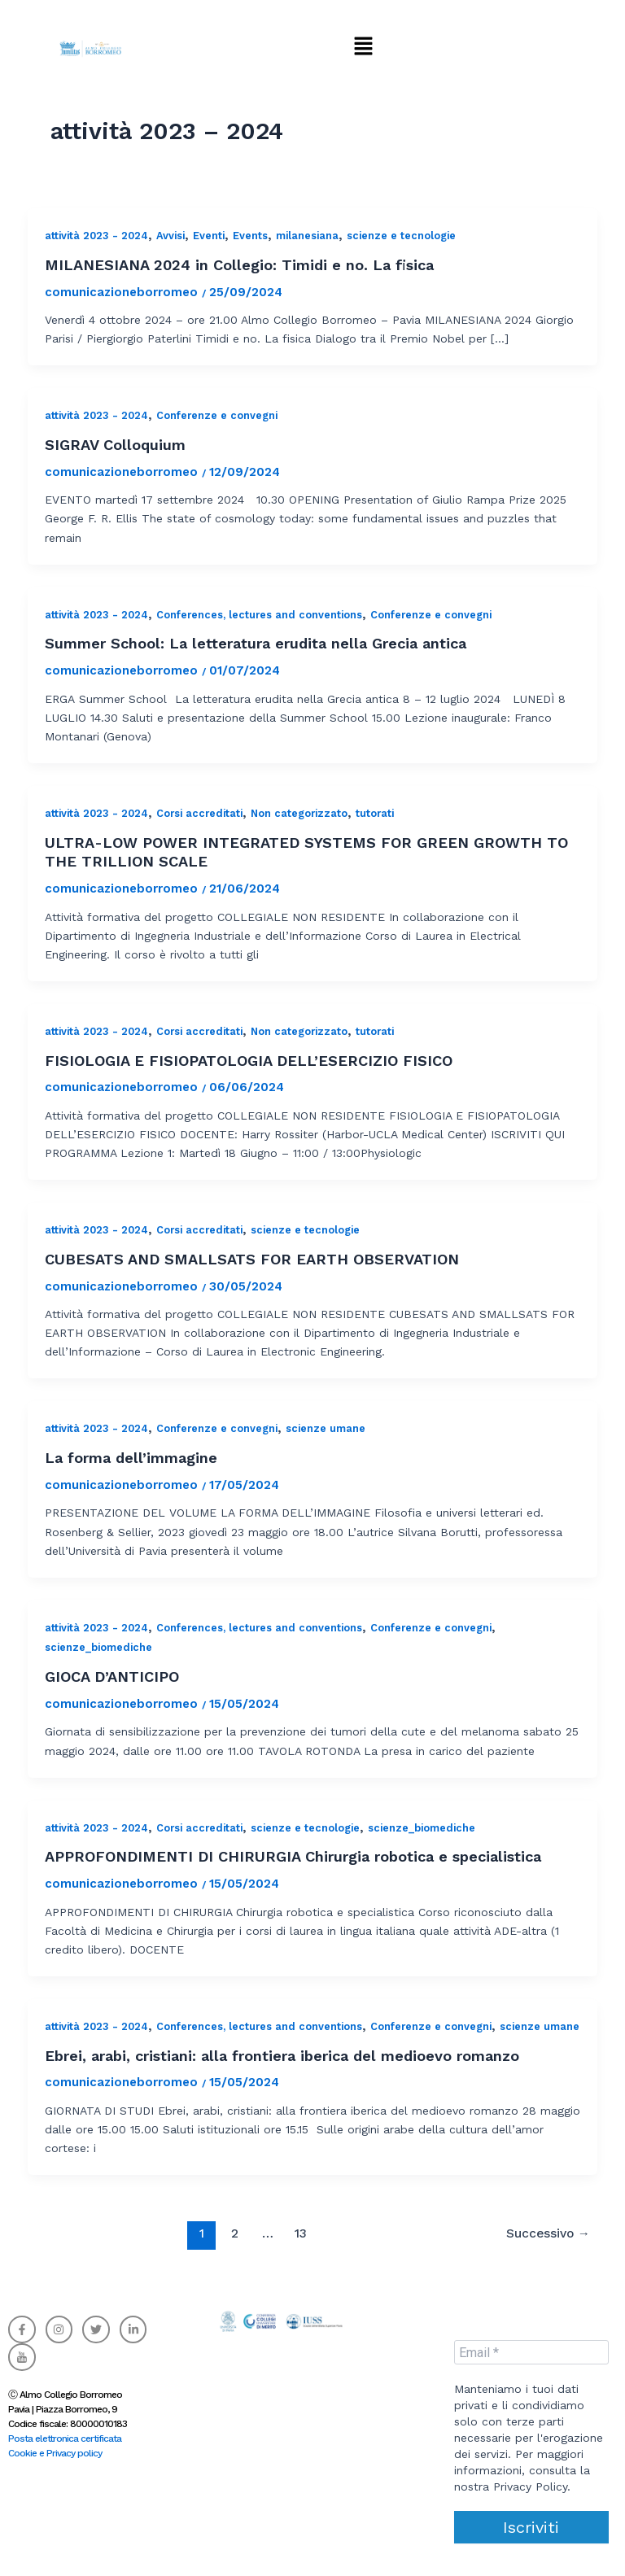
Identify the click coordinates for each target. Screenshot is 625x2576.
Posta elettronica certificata (64, 2438)
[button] (363, 46)
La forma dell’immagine (131, 1457)
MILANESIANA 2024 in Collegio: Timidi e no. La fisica (239, 264)
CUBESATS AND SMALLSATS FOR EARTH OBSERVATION (252, 1259)
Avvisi (170, 235)
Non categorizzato (299, 813)
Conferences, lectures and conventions (259, 615)
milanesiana (307, 235)
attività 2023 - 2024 (96, 235)
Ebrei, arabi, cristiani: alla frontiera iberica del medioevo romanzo (282, 2055)
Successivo (548, 2233)
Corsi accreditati (199, 813)
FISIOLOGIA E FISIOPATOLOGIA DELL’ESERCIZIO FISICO (248, 1060)
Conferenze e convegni (217, 415)
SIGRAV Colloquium (115, 444)
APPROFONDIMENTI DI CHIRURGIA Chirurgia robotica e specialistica (293, 1856)
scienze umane (325, 1428)
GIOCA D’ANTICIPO (112, 1676)
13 (301, 2233)
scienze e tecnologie (401, 235)
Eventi (209, 235)
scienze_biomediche (98, 1647)
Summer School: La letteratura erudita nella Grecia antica (255, 643)
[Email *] (531, 2352)
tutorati (375, 813)
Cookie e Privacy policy (55, 2453)
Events (250, 235)
